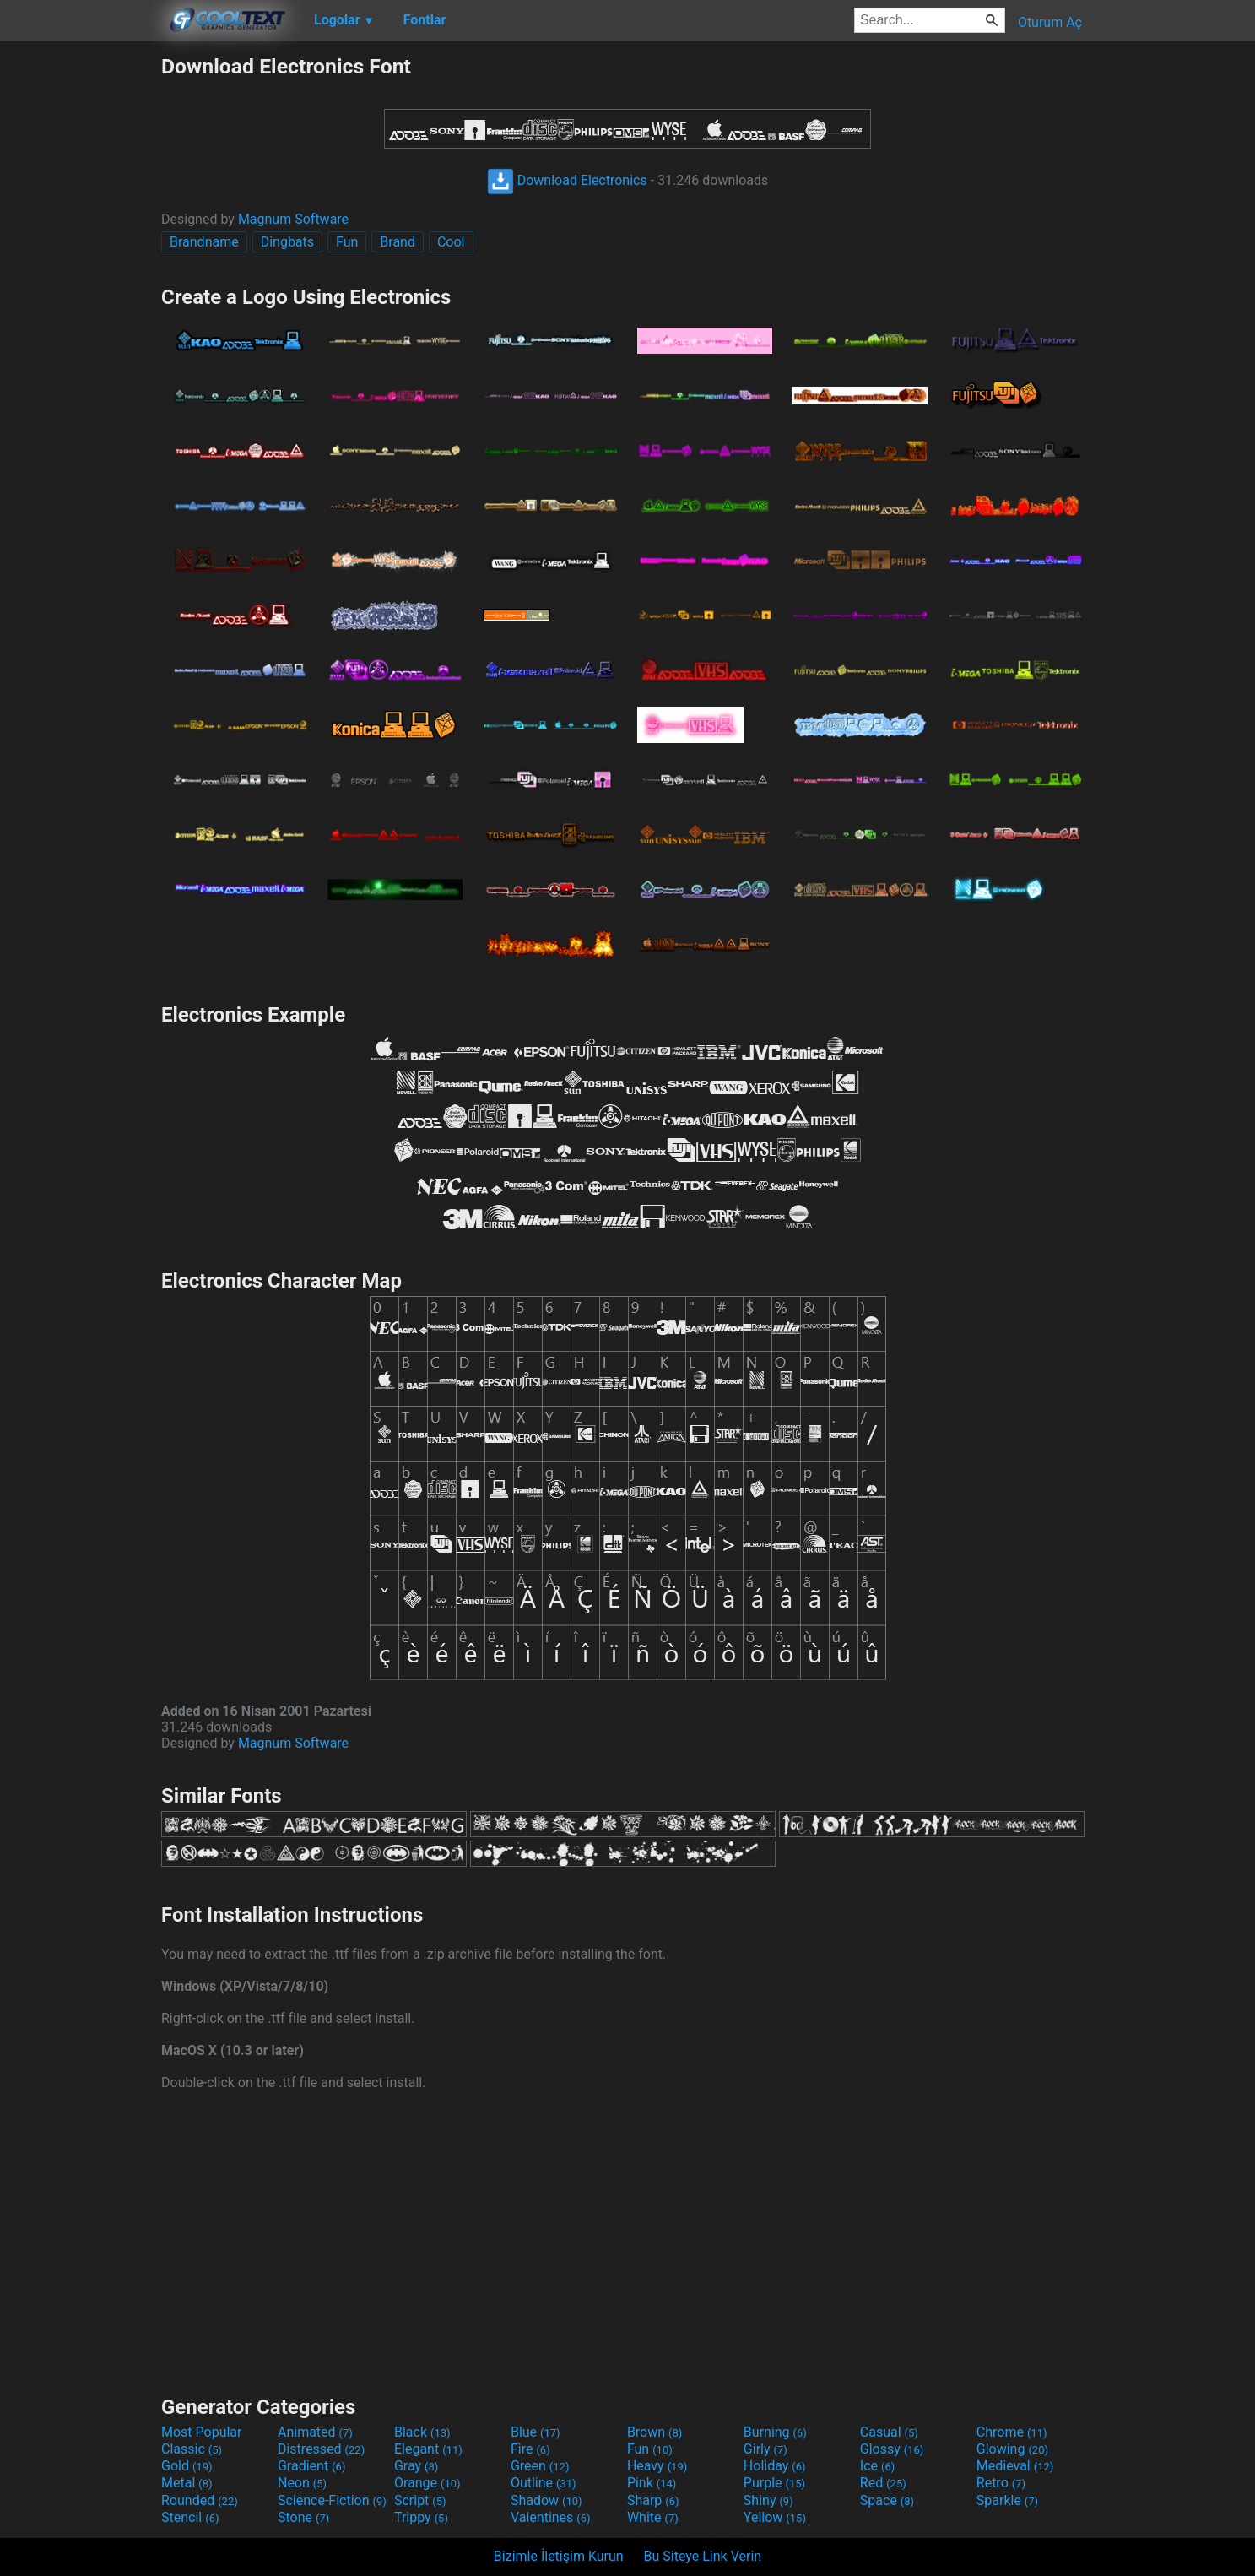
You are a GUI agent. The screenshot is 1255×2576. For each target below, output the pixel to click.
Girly (765, 2449)
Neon (302, 2483)
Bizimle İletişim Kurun (559, 2556)
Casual (889, 2432)
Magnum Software (293, 219)
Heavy (657, 2466)
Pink (652, 2483)
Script (420, 2500)
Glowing (1012, 2449)
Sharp (653, 2500)
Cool (451, 242)
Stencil (190, 2517)
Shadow (546, 2500)
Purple (774, 2483)
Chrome (1011, 2432)
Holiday (775, 2466)
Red (883, 2483)
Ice (877, 2466)
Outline (543, 2483)
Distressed (321, 2449)
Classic (191, 2449)
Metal (187, 2483)
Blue (535, 2432)
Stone (303, 2517)
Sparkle (1007, 2500)
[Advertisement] (80, 307)
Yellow (775, 2517)
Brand (397, 242)
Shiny (768, 2500)
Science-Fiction (332, 2500)
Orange (427, 2483)
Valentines (551, 2517)
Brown (654, 2432)
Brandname (204, 242)
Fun (347, 242)
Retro (1000, 2483)
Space (887, 2500)
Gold (187, 2466)
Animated (315, 2432)
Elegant (428, 2449)
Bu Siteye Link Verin (703, 2556)
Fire (530, 2449)
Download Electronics (567, 180)
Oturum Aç (1050, 22)
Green (540, 2466)
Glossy (892, 2449)
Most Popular (201, 2432)
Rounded (199, 2500)
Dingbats (287, 242)
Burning (775, 2432)
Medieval (1015, 2466)
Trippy (421, 2517)
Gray (416, 2466)
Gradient (311, 2466)
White (653, 2517)
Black (422, 2432)
